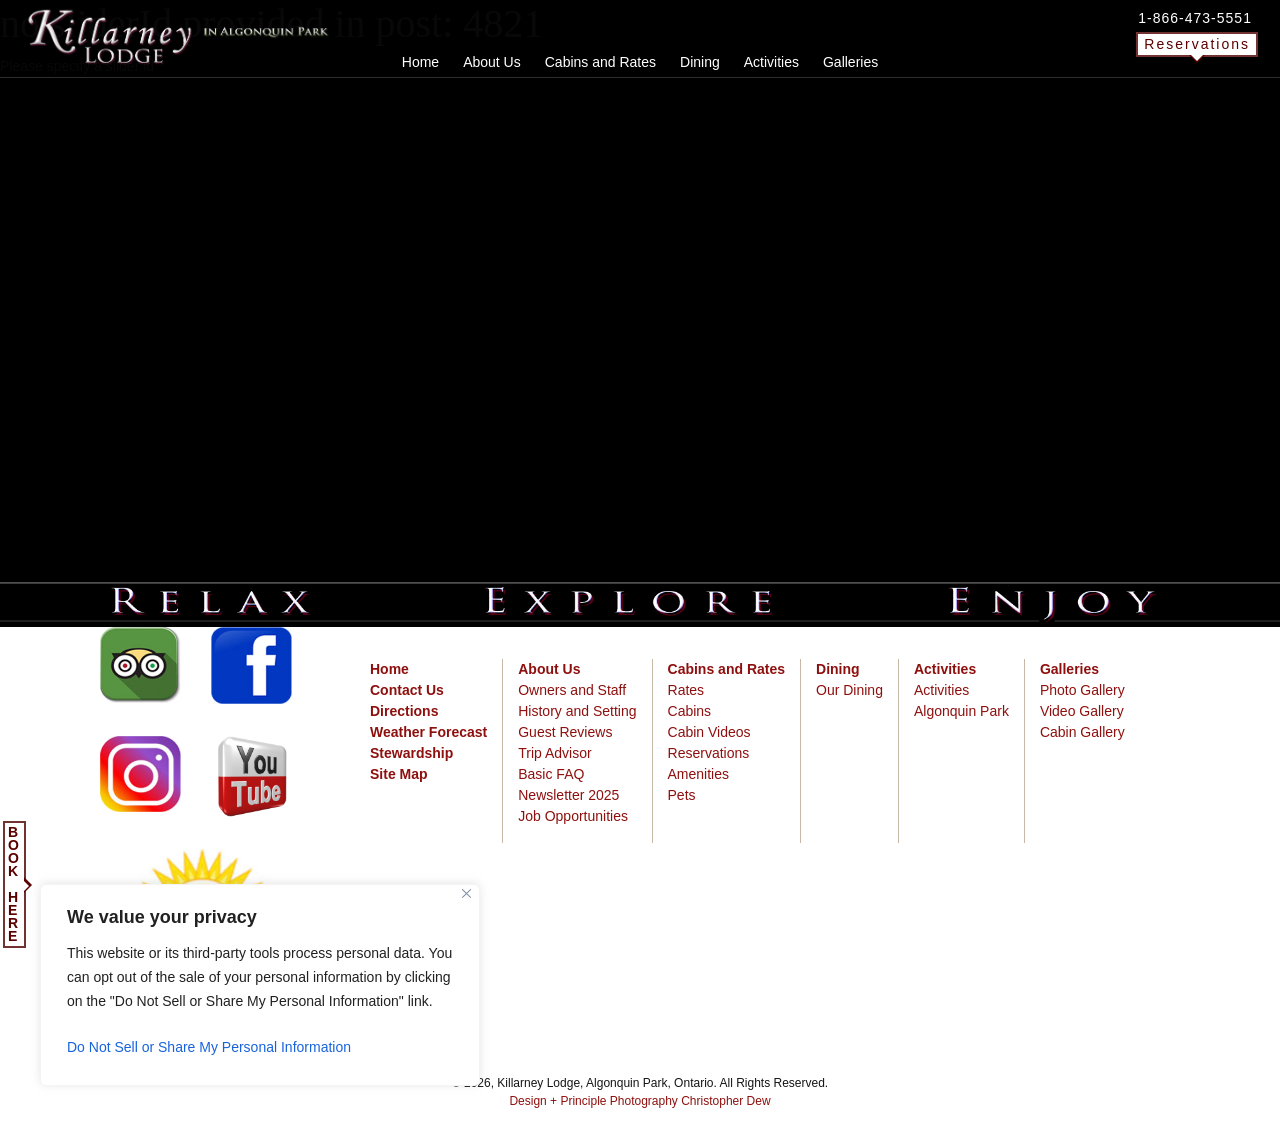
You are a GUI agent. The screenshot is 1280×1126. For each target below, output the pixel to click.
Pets (682, 795)
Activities (941, 690)
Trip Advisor (554, 753)
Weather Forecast (428, 732)
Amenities (698, 774)
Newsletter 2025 (568, 795)
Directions (404, 711)
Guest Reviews (565, 732)
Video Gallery (1082, 711)
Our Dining (849, 690)
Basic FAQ (551, 774)
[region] (260, 985)
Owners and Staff (572, 690)
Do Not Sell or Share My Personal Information (209, 1047)
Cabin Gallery (1082, 732)
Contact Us (407, 690)
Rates (686, 690)
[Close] (466, 893)
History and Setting (577, 711)
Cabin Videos (709, 732)
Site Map (399, 774)
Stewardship (411, 753)
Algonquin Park (961, 711)
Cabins (690, 711)
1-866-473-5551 (1195, 18)
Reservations (1197, 44)
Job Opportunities (573, 816)
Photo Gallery (1082, 690)
